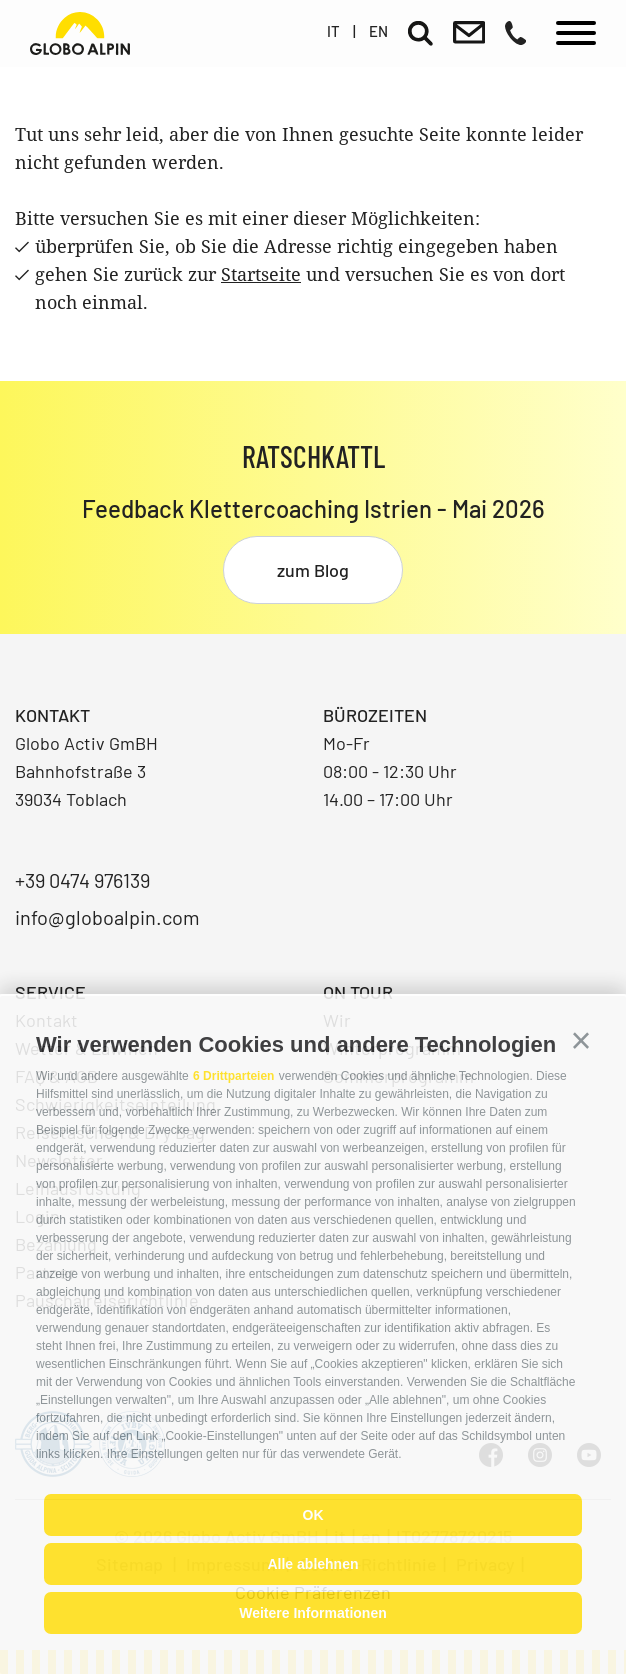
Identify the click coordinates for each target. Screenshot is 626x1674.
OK (313, 1515)
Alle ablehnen (312, 1564)
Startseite (261, 274)
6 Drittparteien (233, 1076)
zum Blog (313, 570)
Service (50, 992)
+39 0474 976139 (82, 880)
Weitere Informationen (313, 1613)
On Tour (358, 992)
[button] (581, 1041)
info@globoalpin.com (107, 917)
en (378, 31)
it (333, 31)
